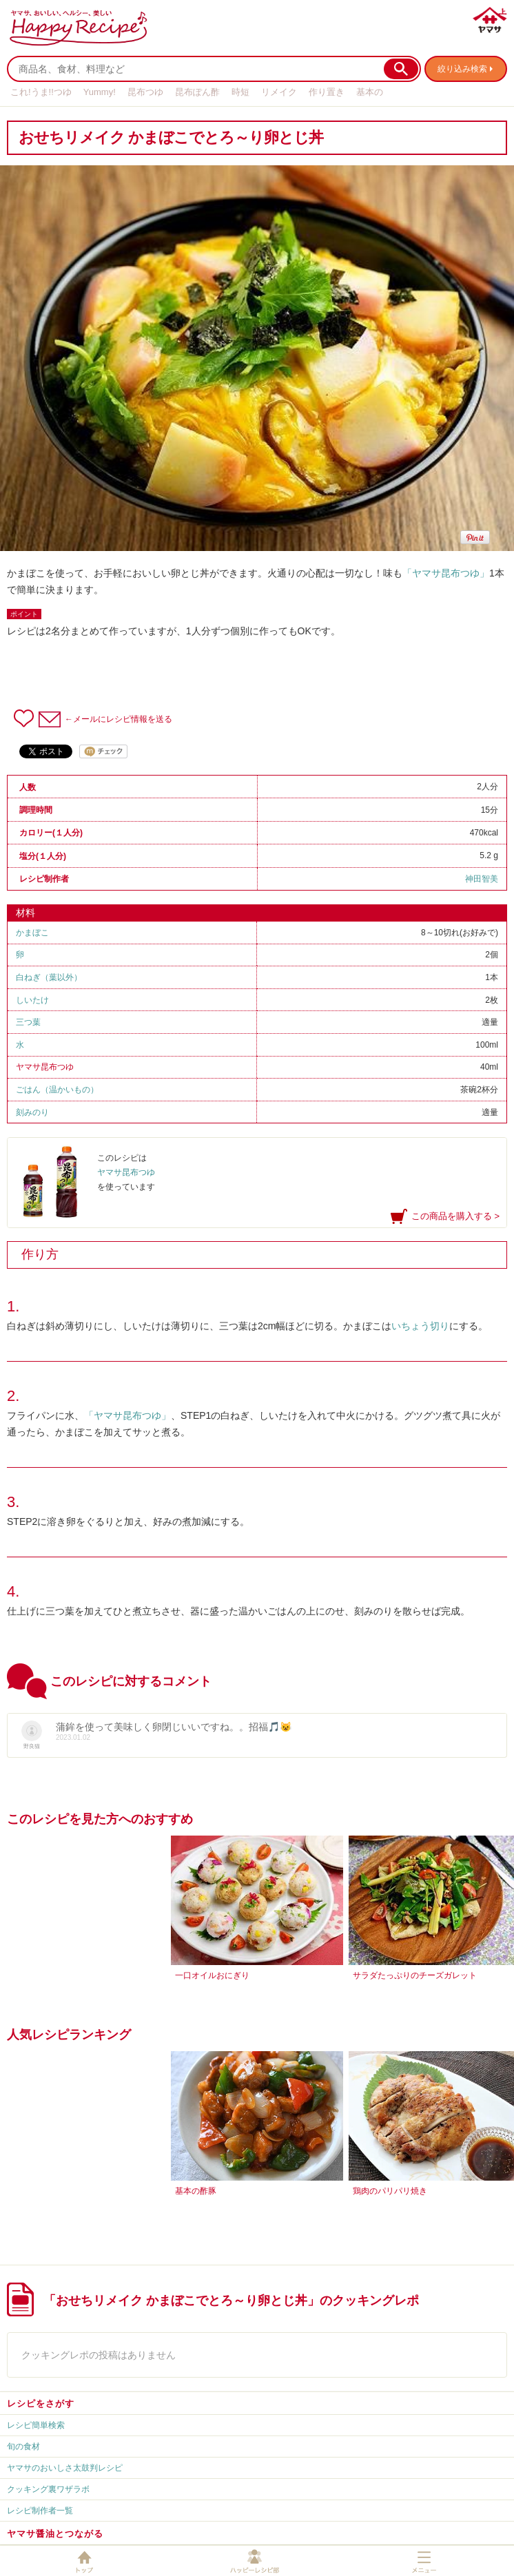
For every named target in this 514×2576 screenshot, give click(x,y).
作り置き (327, 92)
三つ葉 (28, 1022)
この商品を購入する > (455, 1216)
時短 (240, 92)
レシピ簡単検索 (36, 2425)
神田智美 (481, 879)
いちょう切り (420, 1325)
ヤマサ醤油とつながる (55, 2533)
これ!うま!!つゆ (41, 92)
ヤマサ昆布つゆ (45, 1067)
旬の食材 (23, 2446)
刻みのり (32, 1112)
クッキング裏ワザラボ (48, 2489)
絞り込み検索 (462, 69)
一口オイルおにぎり (212, 1975)
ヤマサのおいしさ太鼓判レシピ (65, 2468)
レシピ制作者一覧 (40, 2510)
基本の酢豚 (195, 2191)
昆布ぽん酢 (197, 92)
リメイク (279, 92)
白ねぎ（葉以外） (49, 977)
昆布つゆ (145, 92)
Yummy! (99, 92)
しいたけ (32, 1000)
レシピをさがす (40, 2403)
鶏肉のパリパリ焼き (390, 2191)
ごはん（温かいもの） (57, 1089)
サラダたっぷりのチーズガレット (415, 1975)
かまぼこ (32, 932)
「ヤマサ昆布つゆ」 (445, 573)
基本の (369, 92)
